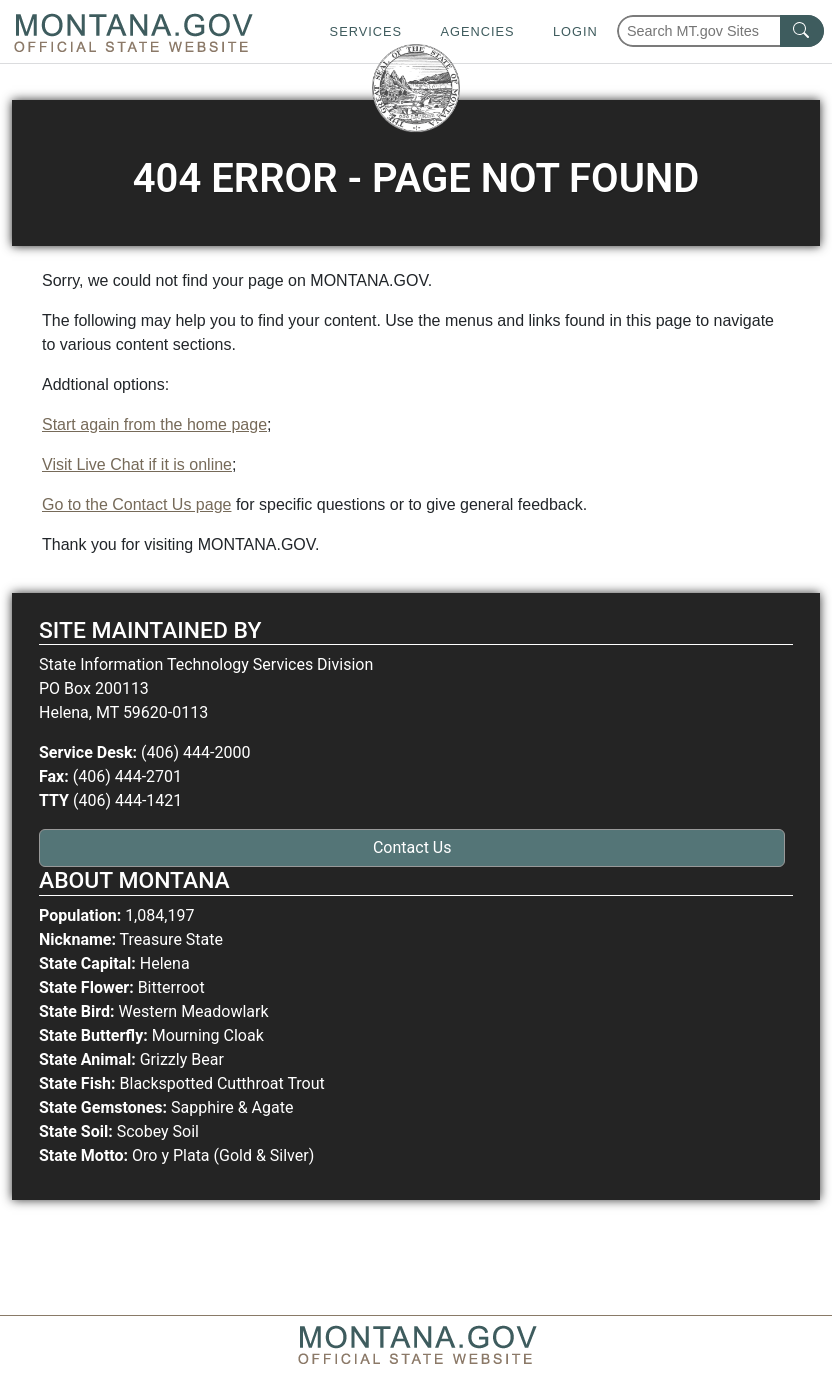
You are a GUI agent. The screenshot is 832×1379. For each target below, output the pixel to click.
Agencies (477, 31)
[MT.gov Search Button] (802, 31)
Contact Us (412, 847)
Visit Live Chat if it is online (137, 464)
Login (575, 31)
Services (366, 31)
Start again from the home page (154, 424)
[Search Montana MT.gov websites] (720, 31)
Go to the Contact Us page (136, 504)
